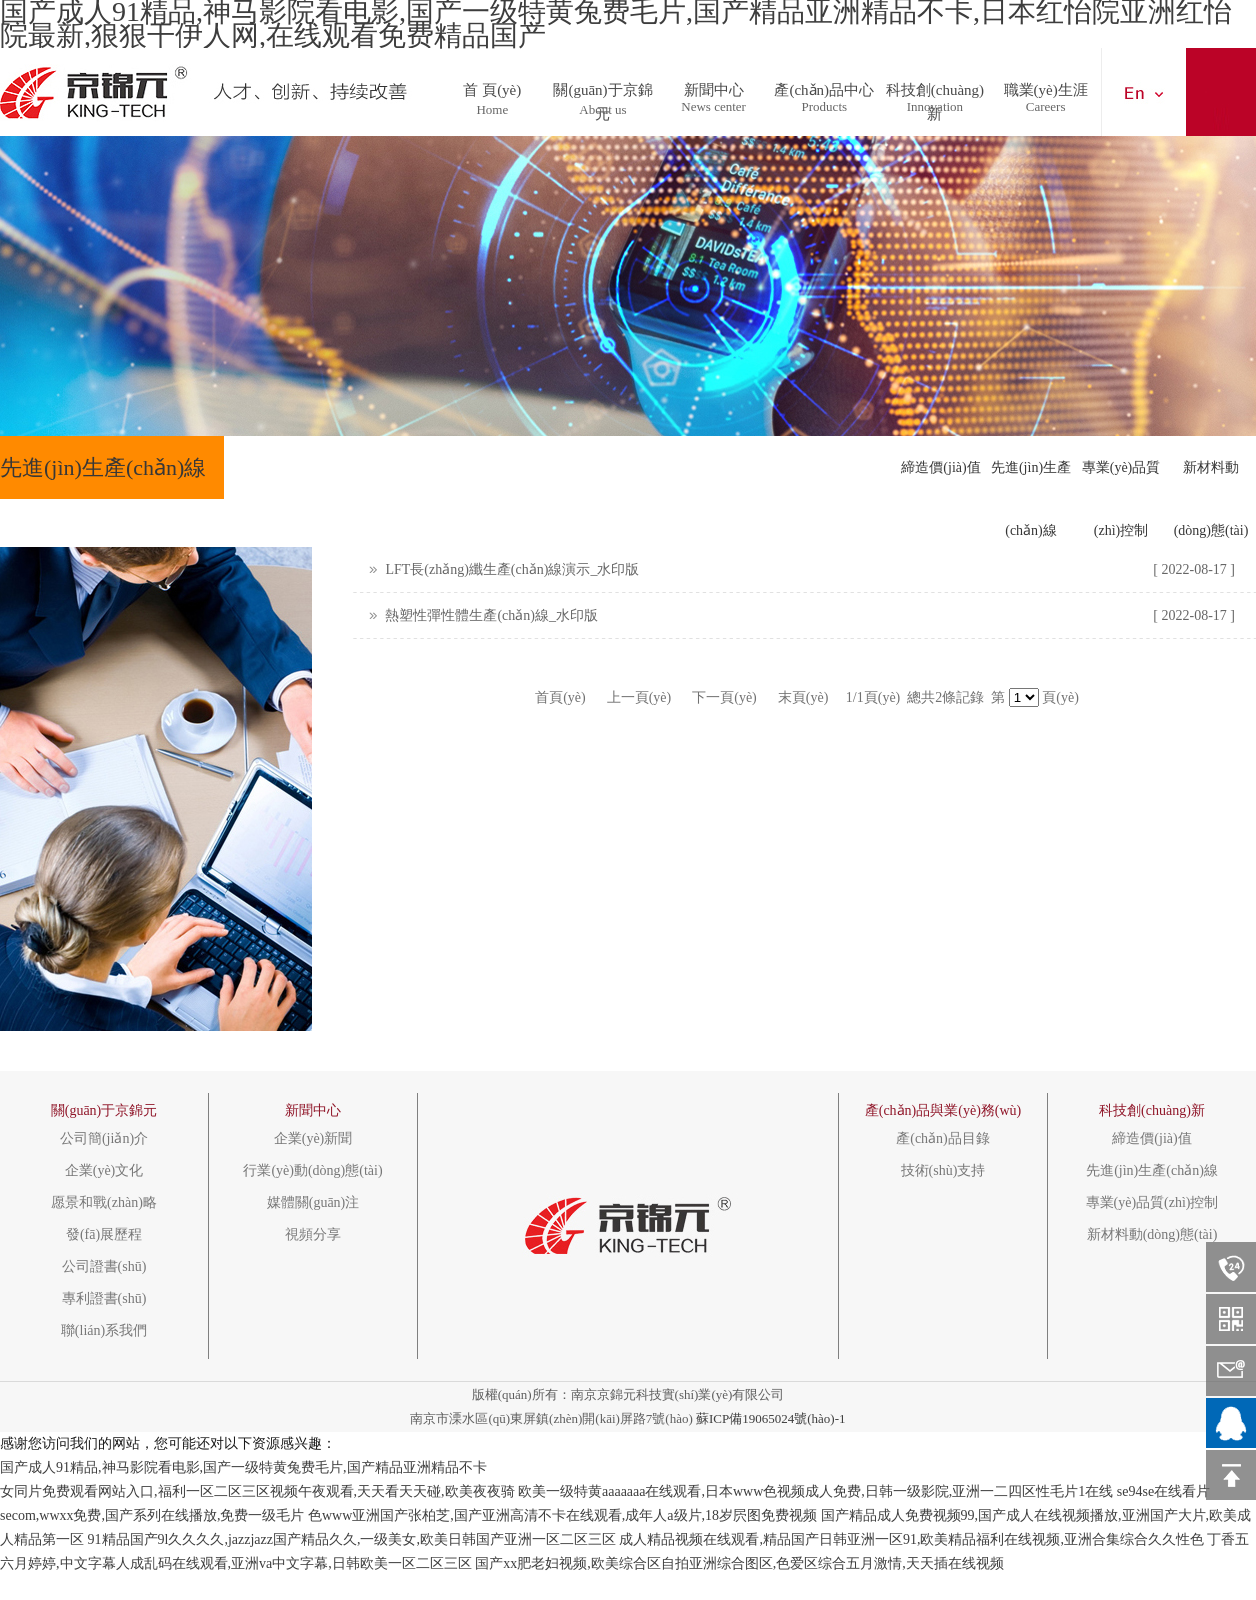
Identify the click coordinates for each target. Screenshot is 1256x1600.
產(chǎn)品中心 (824, 85)
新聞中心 (714, 85)
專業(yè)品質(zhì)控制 (1121, 479)
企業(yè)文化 (104, 1171)
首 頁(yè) (492, 85)
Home (492, 109)
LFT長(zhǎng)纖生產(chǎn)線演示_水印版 (512, 569)
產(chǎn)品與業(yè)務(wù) (943, 1110)
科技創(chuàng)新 (935, 85)
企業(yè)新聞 (313, 1139)
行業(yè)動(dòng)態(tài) (312, 1171)
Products (825, 106)
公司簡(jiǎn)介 (104, 1139)
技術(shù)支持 (943, 1171)
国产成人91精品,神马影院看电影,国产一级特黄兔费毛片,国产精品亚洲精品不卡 (243, 1467)
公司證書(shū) (104, 1267)
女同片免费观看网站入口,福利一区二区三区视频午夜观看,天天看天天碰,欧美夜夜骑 (257, 1491)
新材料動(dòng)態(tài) (1211, 479)
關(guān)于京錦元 (602, 85)
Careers (1046, 106)
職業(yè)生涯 (1046, 85)
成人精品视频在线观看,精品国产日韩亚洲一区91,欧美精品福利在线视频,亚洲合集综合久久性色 (911, 1539)
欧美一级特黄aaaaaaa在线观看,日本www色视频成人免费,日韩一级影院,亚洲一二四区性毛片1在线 (815, 1491)
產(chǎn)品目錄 (943, 1139)
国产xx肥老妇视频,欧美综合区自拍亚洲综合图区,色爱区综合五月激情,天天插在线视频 (739, 1563)
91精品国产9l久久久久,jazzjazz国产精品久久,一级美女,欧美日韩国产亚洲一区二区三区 (352, 1539)
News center (713, 106)
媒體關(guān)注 (313, 1203)
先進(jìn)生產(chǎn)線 (1031, 479)
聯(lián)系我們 (104, 1331)
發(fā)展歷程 (104, 1235)
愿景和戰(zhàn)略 (104, 1203)
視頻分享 (313, 1235)
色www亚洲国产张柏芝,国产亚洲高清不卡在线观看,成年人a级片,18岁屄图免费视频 (562, 1515)
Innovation (935, 106)
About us (602, 109)
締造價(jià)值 (940, 467)
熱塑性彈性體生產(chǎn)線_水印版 (491, 615)
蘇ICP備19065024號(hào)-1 (771, 1418)
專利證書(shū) (104, 1299)
